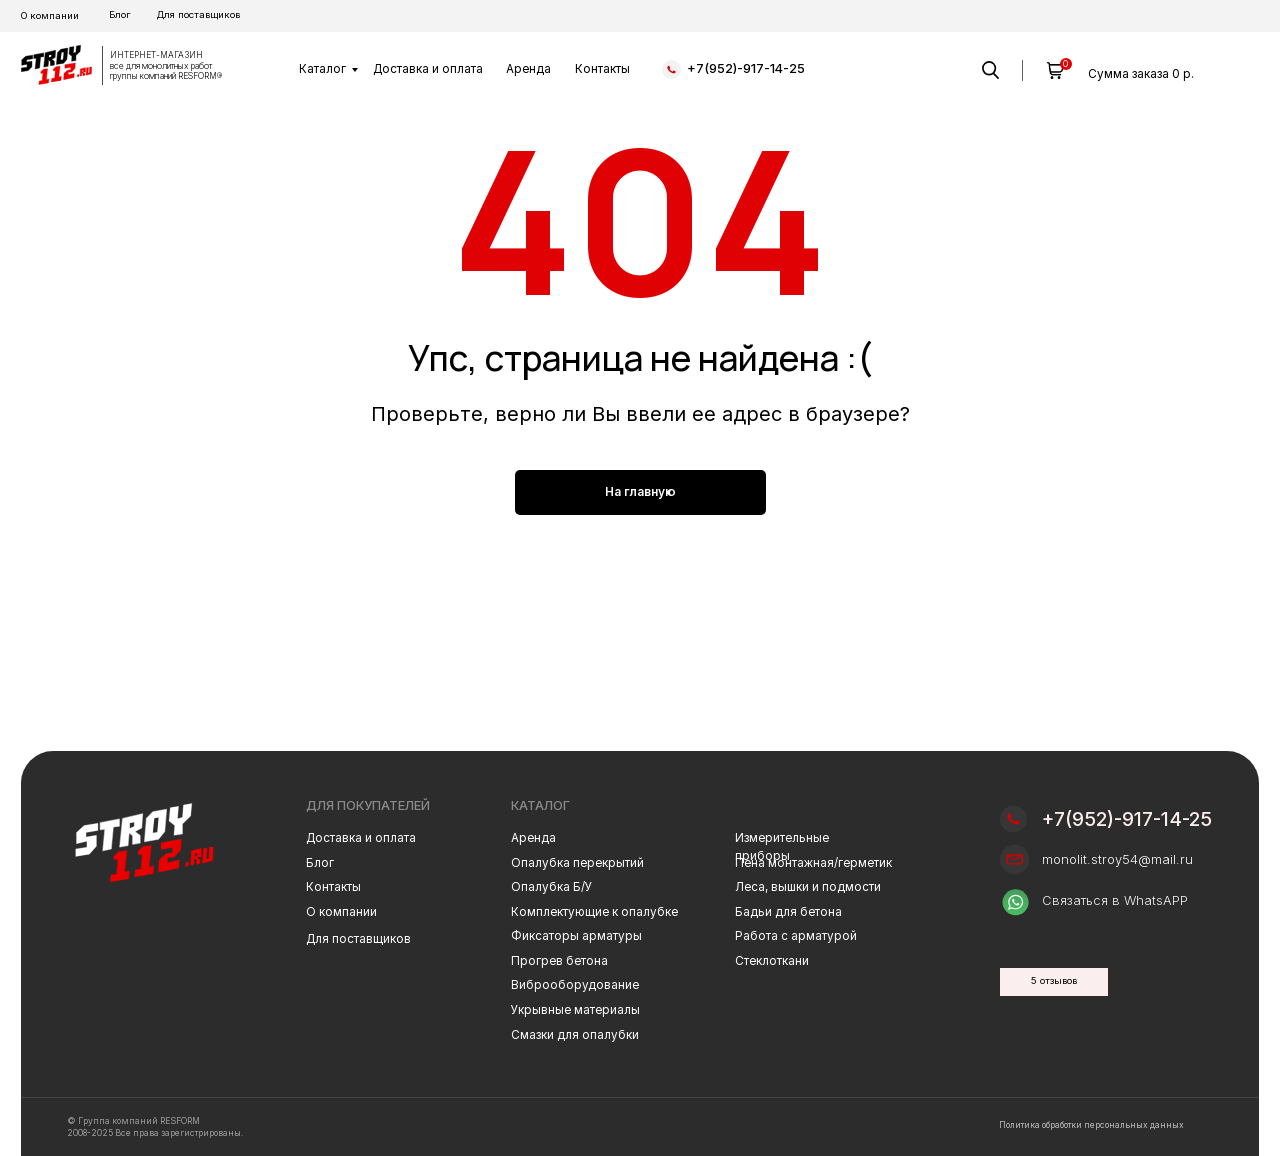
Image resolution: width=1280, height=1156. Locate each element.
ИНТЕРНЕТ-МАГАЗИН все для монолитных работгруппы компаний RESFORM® (166, 65)
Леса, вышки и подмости (808, 887)
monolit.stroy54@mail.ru (1117, 859)
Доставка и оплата (428, 69)
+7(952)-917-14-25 (746, 68)
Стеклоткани (772, 961)
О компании (50, 15)
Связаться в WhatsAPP (1115, 900)
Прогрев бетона (559, 961)
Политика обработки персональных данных (1091, 1125)
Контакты (602, 69)
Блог (120, 14)
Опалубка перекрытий (577, 863)
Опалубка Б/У (551, 887)
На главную (640, 491)
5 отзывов (1054, 980)
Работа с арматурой (796, 936)
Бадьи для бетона (788, 912)
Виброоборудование (575, 985)
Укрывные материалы (575, 1010)
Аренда (528, 69)
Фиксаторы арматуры (576, 936)
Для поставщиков (198, 14)
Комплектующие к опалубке (594, 912)
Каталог (322, 69)
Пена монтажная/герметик (813, 863)
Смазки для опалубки (575, 1035)
